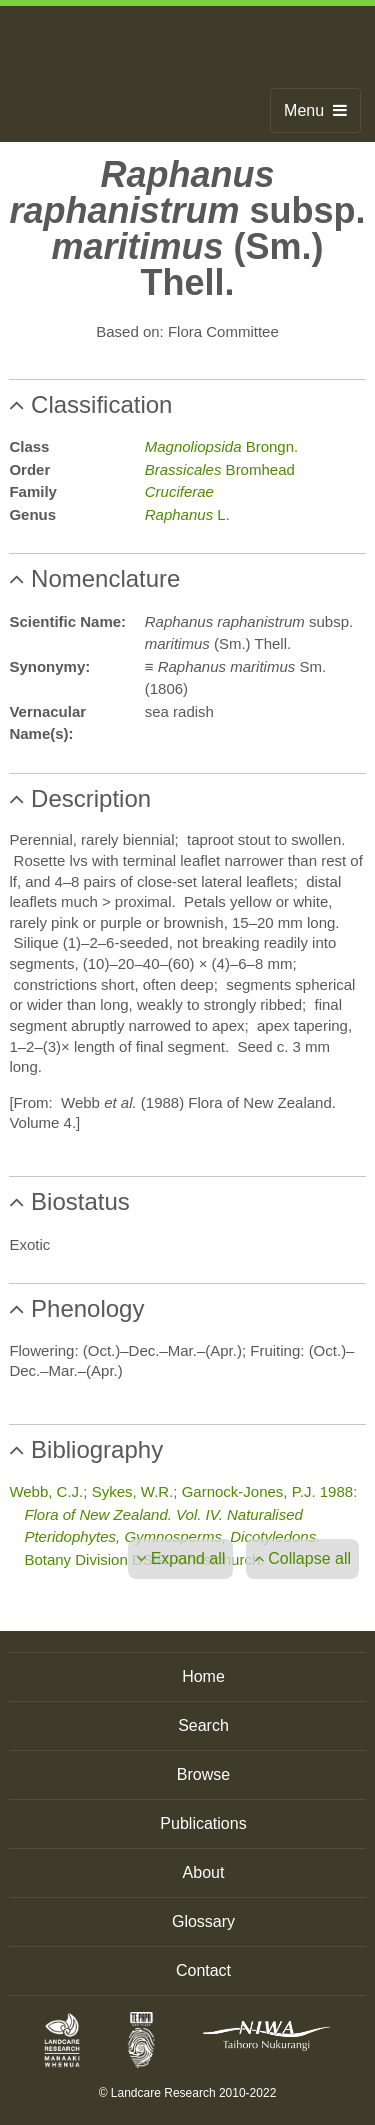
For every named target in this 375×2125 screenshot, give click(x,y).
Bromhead (220, 469)
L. (187, 514)
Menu (315, 110)
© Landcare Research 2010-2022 (188, 2093)
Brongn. (221, 446)
